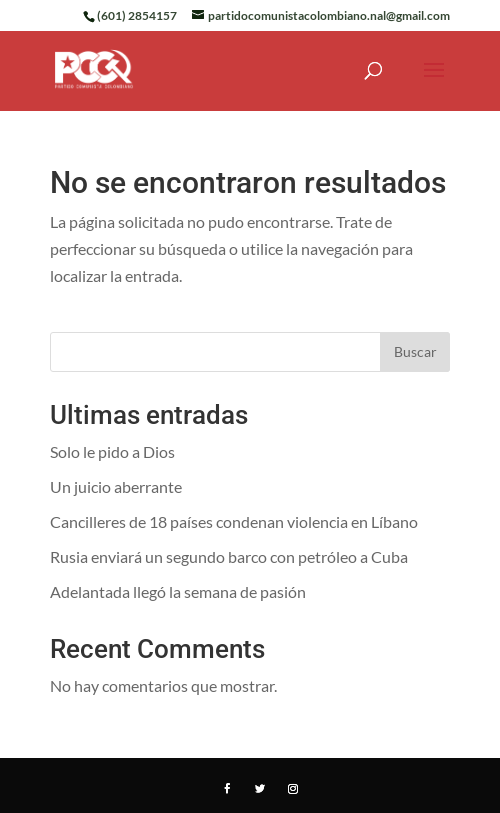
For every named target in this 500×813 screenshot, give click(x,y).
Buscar (415, 351)
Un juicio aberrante (116, 486)
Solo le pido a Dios (112, 451)
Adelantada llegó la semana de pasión (178, 591)
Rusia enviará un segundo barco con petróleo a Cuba (229, 556)
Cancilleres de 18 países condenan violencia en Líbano (234, 521)
